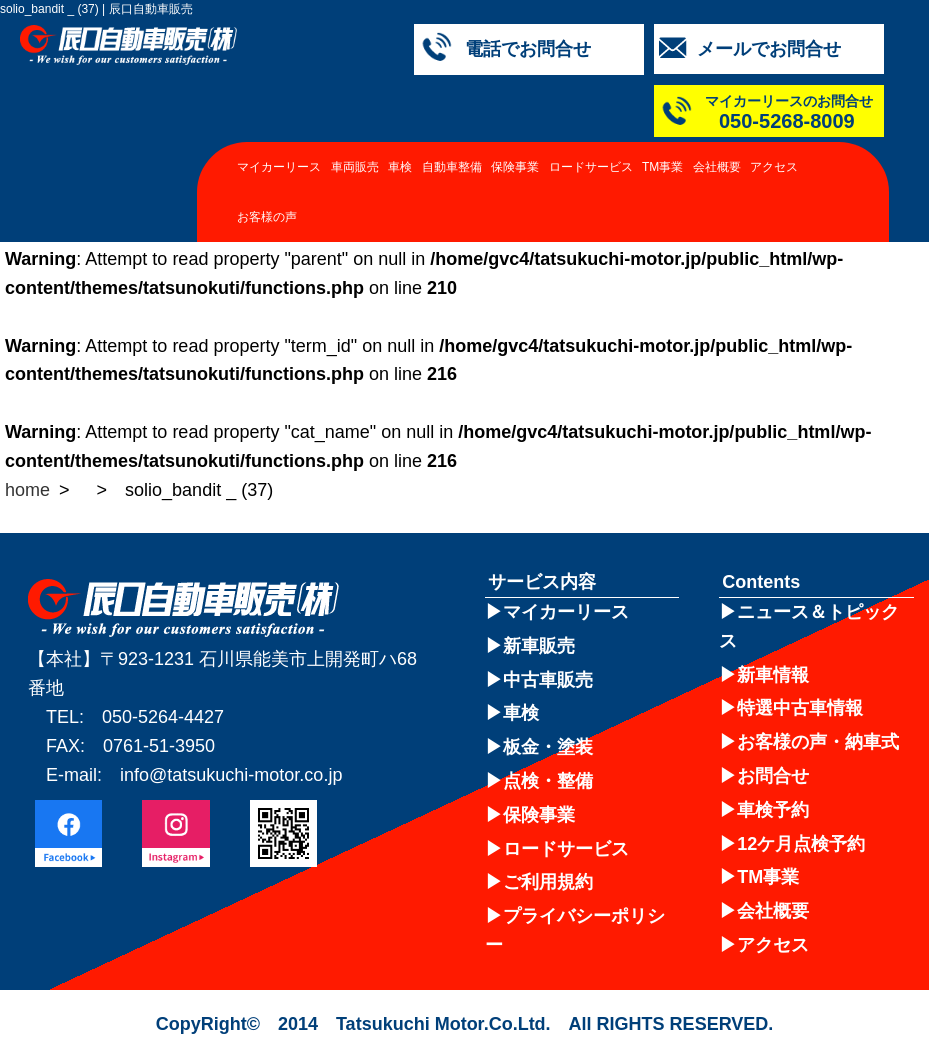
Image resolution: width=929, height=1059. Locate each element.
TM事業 (662, 167)
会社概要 (717, 167)
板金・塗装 (548, 747)
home (27, 490)
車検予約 (773, 810)
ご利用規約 (548, 882)
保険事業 (515, 167)
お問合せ (773, 776)
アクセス (774, 167)
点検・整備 (548, 781)
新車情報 (773, 675)
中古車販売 (548, 680)
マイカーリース (279, 167)
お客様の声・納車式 (818, 742)
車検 (400, 167)
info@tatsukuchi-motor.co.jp (231, 775)
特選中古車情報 (800, 708)
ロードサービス (591, 167)
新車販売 (539, 646)
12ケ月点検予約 (801, 844)
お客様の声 (267, 217)
